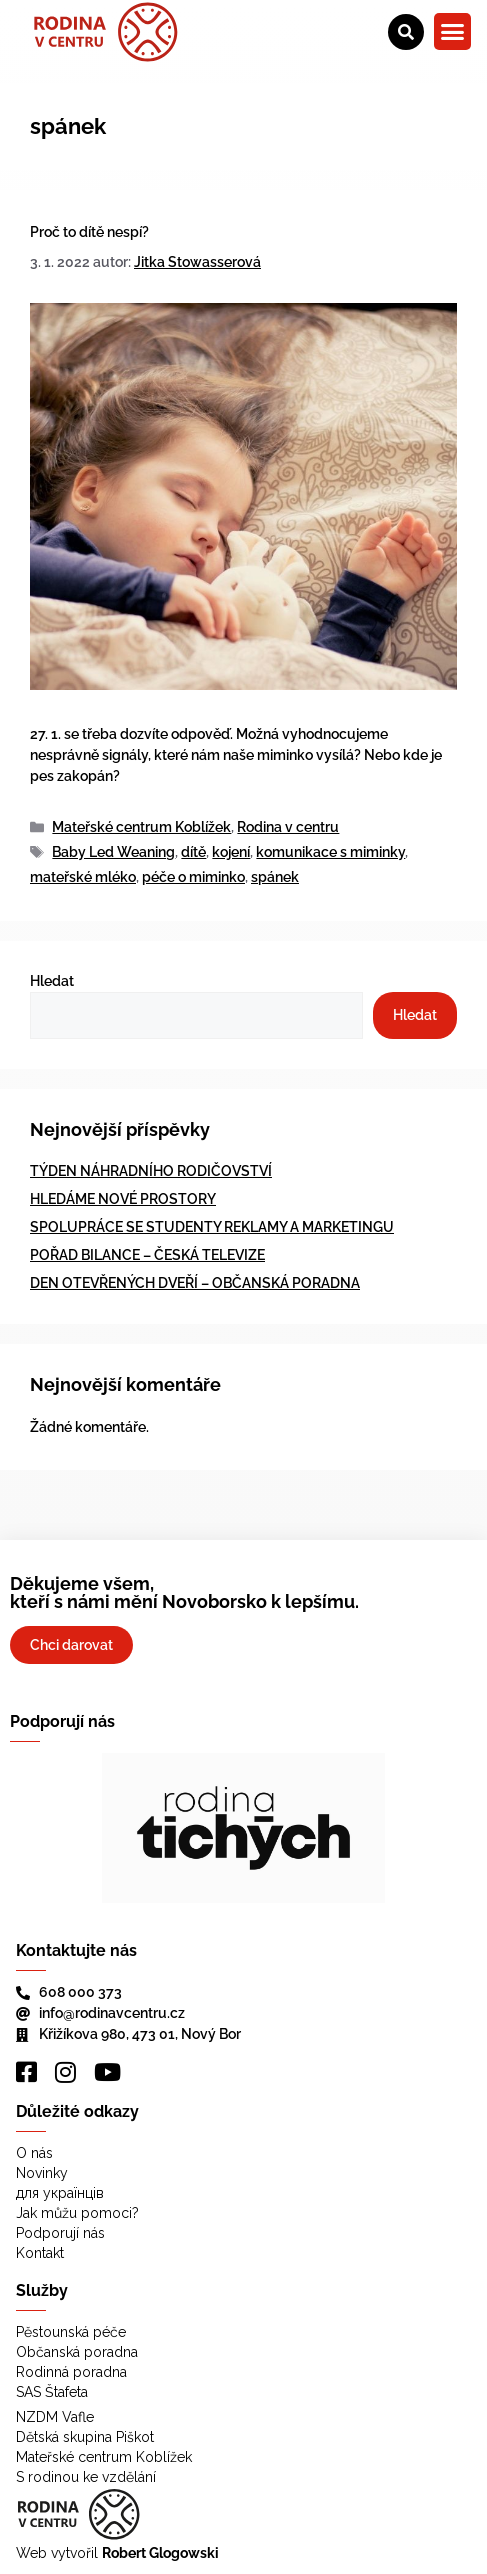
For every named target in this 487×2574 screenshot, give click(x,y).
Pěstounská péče (71, 2332)
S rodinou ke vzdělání (86, 2477)
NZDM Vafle (55, 2417)
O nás (34, 2153)
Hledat (52, 981)
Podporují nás (60, 2233)
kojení (231, 852)
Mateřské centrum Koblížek (141, 827)
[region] (243, 1828)
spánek (275, 877)
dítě (193, 852)
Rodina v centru (288, 827)
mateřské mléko (83, 877)
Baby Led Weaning (113, 852)
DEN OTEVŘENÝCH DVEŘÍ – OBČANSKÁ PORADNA (195, 1283)
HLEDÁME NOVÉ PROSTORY (123, 1199)
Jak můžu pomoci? (77, 2213)
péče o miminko (193, 877)
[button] (453, 32)
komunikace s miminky (330, 852)
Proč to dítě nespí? (89, 232)
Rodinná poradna (71, 2372)
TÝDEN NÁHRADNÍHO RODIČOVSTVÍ (151, 1171)
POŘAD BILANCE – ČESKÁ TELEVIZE (147, 1255)
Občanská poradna (77, 2352)
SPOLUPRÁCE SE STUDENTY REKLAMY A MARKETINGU (212, 1227)
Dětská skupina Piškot (85, 2437)
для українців (60, 2193)
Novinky (42, 2173)
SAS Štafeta (52, 2392)
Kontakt (40, 2253)
